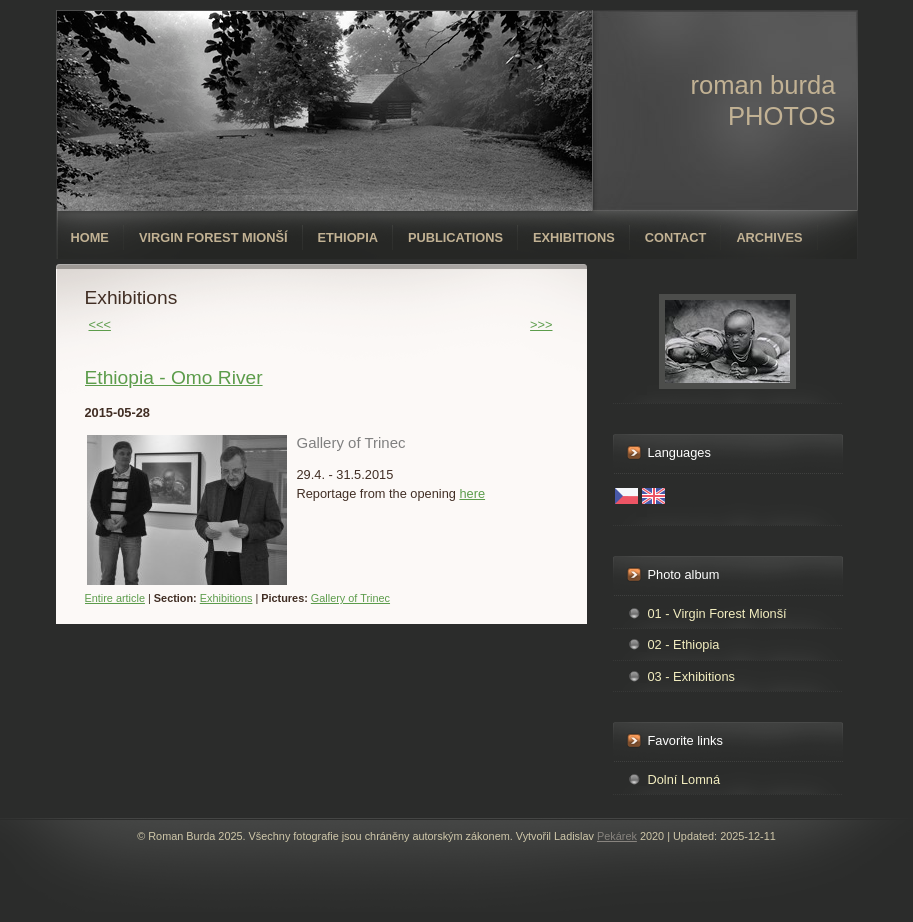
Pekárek (617, 836)
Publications (455, 237)
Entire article (115, 598)
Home (90, 237)
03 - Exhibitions (692, 676)
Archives (769, 237)
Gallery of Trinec (350, 598)
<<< (100, 324)
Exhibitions (574, 237)
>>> (541, 324)
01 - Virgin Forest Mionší (717, 613)
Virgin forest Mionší (213, 237)
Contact (676, 237)
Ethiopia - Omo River (174, 377)
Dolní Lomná (684, 779)
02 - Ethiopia (684, 644)
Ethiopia (348, 237)
